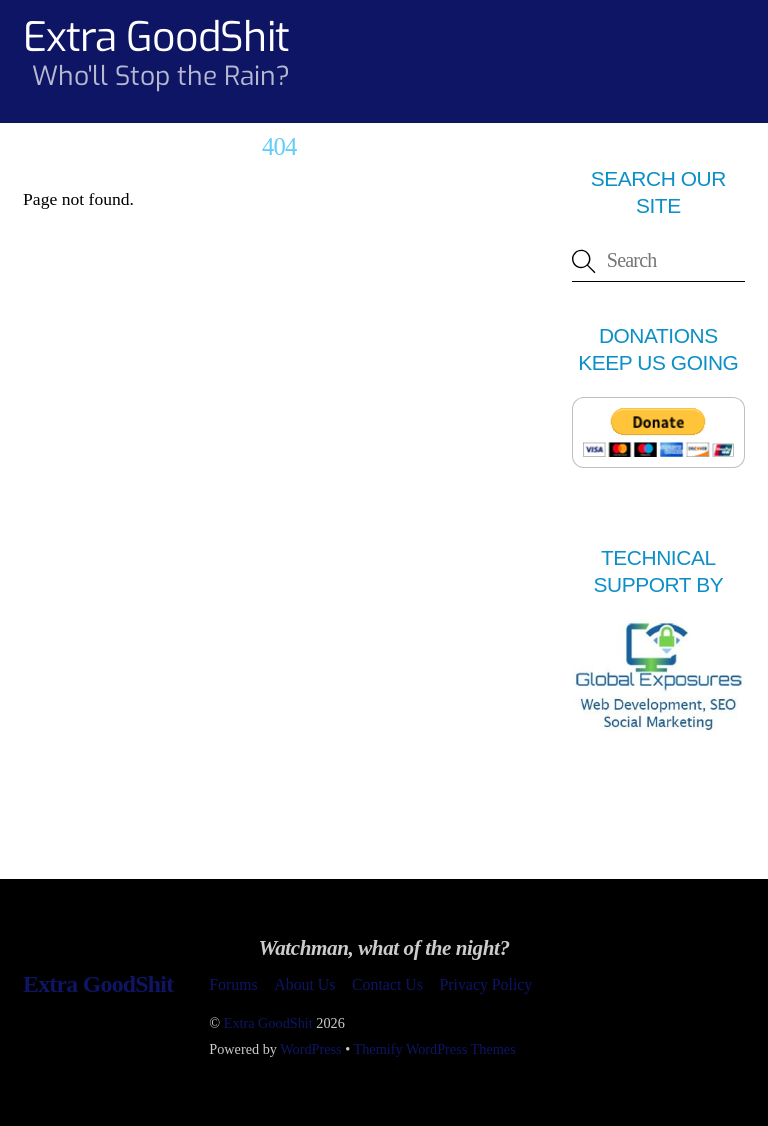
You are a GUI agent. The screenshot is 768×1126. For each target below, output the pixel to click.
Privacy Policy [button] (485, 984)
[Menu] (717, 27)
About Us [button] (304, 984)
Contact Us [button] (387, 984)
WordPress (310, 1049)
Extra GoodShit (268, 1023)
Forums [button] (233, 984)
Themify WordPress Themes (435, 1049)
